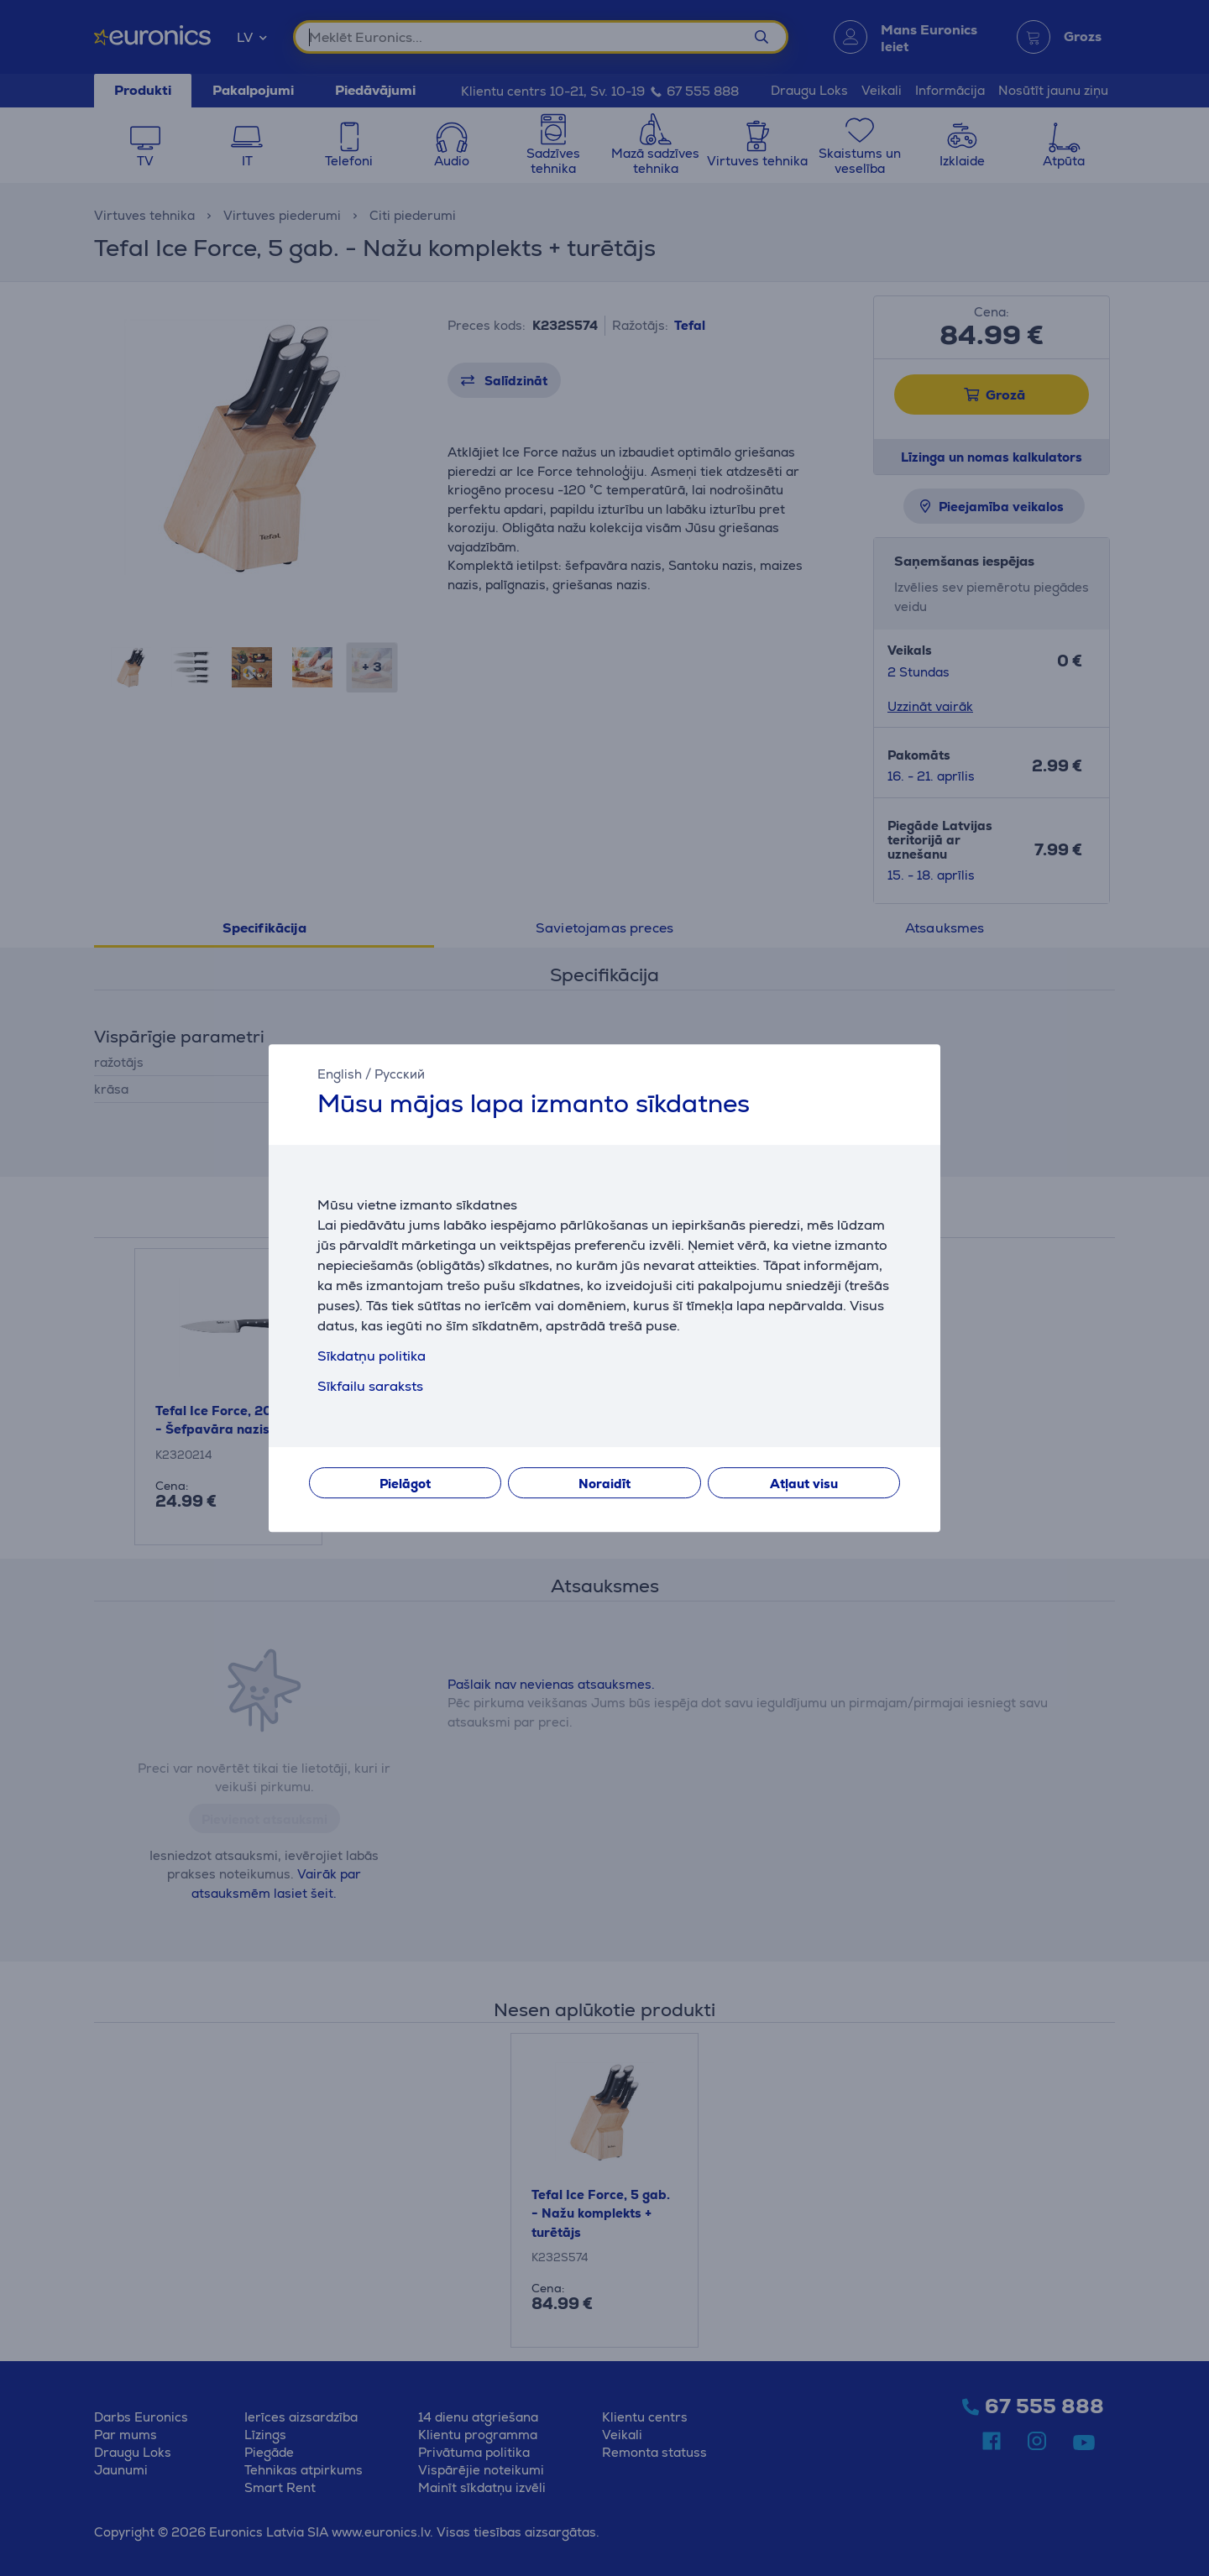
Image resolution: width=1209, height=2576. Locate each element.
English (339, 1074)
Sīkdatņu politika (371, 1356)
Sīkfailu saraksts (370, 1386)
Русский (399, 1074)
